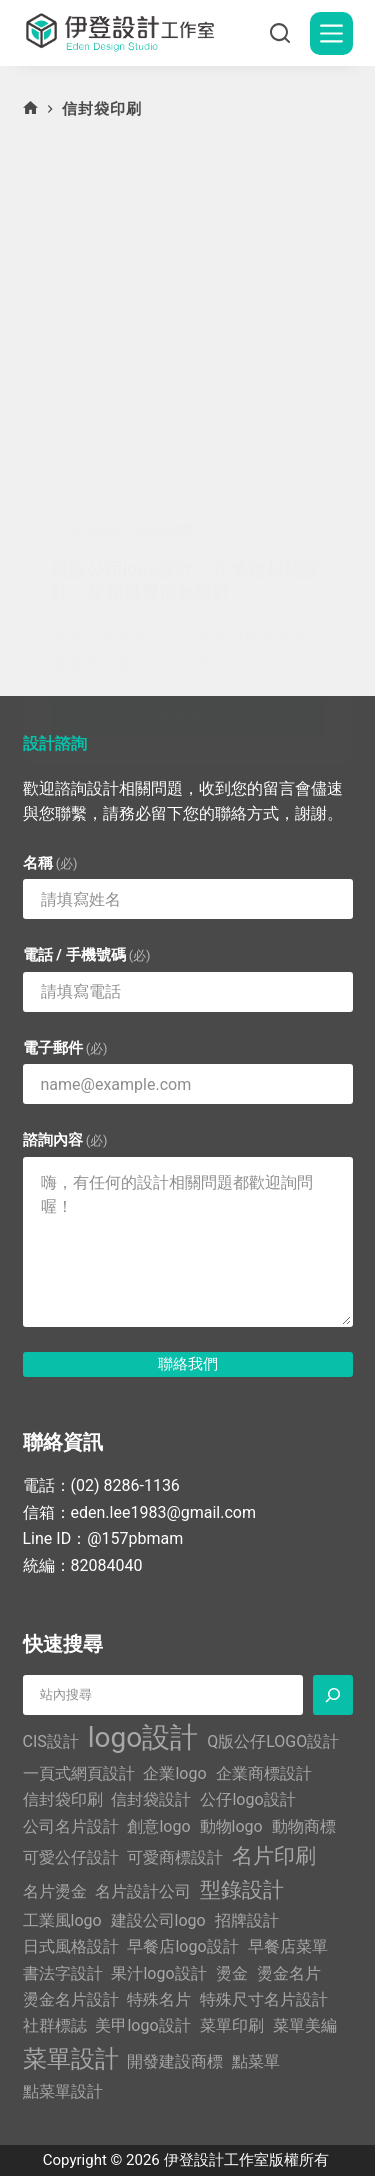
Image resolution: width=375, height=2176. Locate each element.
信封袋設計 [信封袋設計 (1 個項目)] (151, 1799)
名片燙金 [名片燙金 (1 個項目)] (55, 1891)
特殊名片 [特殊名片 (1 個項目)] (159, 1999)
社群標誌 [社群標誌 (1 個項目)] (55, 2025)
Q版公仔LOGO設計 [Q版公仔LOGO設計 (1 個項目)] (273, 1741)
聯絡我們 (188, 1364)
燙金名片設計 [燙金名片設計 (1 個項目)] (71, 1999)
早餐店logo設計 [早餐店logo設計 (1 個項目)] (182, 1946)
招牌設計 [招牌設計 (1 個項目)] (247, 1920)
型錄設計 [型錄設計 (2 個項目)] (242, 1890)
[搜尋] (280, 33)
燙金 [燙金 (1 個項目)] (232, 1973)
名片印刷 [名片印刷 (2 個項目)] (274, 1856)
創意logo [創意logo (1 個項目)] (158, 1826)
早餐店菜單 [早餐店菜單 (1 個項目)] (288, 1946)
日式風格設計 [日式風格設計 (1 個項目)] (71, 1946)
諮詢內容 (65, 1140)
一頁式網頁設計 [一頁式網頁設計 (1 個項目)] (79, 1773)
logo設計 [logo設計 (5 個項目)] (143, 1737)
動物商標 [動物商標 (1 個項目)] (304, 1826)
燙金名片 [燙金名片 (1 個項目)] (289, 1973)
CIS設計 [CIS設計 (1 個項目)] (51, 1741)
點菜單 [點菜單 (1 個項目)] (256, 2061)
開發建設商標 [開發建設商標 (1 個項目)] (175, 2061)
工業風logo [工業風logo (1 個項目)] (62, 1920)
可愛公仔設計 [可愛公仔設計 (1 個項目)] (71, 1857)
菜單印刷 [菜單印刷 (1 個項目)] (232, 2025)
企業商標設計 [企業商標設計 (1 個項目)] (264, 1773)
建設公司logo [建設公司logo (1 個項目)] (158, 1920)
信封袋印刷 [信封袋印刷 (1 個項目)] (63, 1799)
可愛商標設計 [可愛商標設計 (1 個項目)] (175, 1857)
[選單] (331, 33)
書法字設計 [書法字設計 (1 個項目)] (63, 1973)
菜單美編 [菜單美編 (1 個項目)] (305, 2025)
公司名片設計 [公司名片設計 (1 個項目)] (71, 1826)
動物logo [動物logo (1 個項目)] (231, 1826)
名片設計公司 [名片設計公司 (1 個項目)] (143, 1891)
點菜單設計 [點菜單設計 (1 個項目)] (63, 2091)
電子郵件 (65, 1048)
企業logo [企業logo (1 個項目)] (174, 1773)
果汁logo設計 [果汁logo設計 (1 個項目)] (158, 1973)
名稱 (50, 863)
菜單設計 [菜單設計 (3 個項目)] (71, 2059)
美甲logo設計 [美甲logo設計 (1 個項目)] (142, 2025)
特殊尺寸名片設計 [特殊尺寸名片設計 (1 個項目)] (264, 1999)
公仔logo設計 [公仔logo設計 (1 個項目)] (247, 1799)
